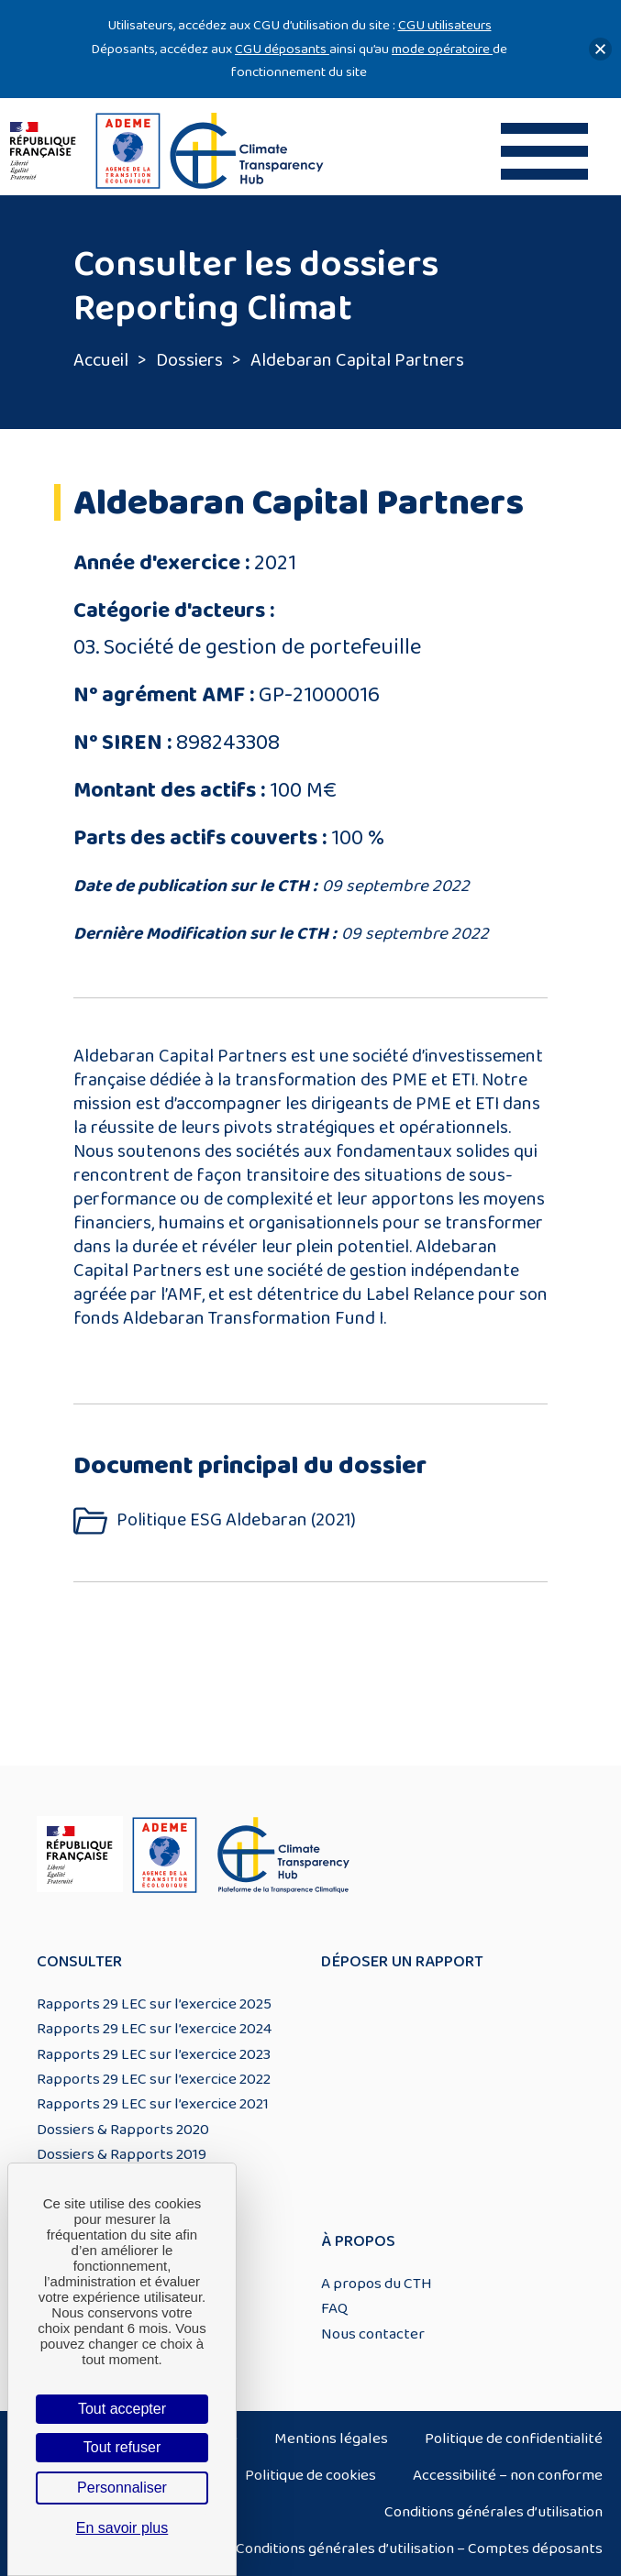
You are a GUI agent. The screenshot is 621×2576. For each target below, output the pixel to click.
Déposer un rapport (402, 1962)
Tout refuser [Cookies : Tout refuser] (122, 2447)
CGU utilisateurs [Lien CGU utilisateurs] (445, 25)
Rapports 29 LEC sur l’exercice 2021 (153, 2104)
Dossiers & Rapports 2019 (121, 2154)
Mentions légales (331, 2438)
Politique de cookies (310, 2475)
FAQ (334, 2308)
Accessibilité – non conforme (508, 2475)
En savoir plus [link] (122, 2528)
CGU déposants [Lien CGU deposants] (282, 49)
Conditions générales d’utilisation (493, 2512)
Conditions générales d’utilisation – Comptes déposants (419, 2548)
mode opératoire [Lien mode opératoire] (442, 49)
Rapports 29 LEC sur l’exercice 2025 (154, 2004)
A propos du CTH (376, 2283)
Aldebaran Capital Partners (357, 360)
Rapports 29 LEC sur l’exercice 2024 (154, 2029)
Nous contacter (373, 2334)
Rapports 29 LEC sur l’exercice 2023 (154, 2054)
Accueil (100, 360)
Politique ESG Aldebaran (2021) (236, 1520)
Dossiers (189, 360)
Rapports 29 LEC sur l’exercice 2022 (154, 2079)
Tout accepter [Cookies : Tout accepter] (122, 2408)
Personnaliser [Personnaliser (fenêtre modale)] (122, 2487)
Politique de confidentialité (514, 2438)
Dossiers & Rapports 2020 (123, 2129)
